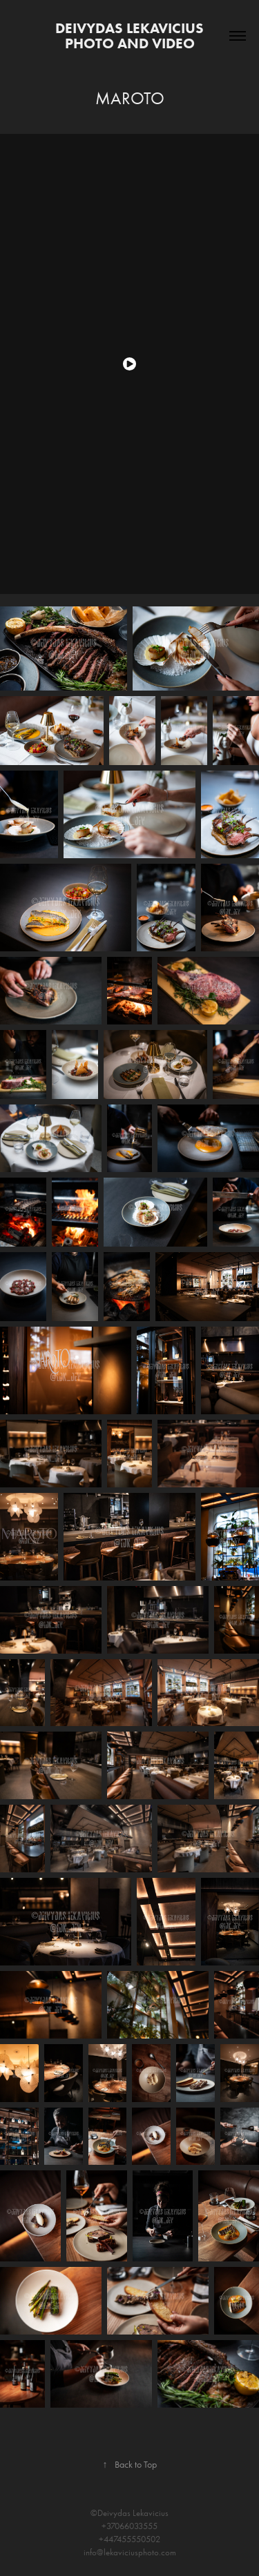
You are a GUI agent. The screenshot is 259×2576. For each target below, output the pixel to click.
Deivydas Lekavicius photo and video (131, 35)
